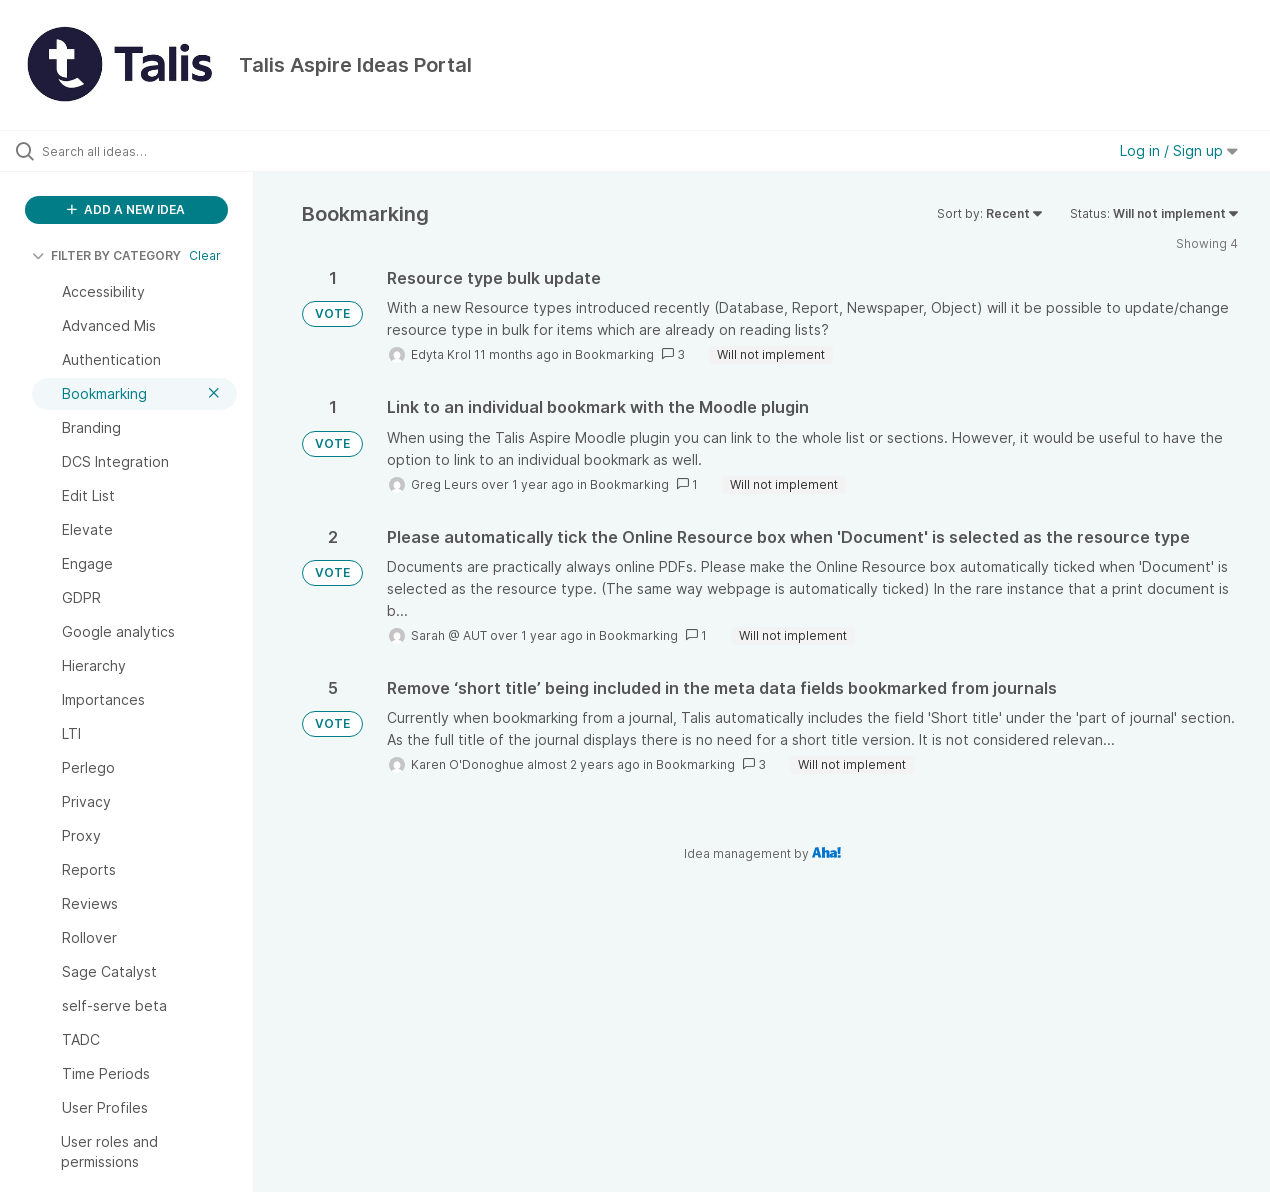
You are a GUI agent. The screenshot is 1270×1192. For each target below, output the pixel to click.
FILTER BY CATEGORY (106, 255)
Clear (205, 255)
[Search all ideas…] (152, 151)
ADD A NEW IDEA (126, 209)
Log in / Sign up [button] (1179, 150)
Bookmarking (614, 354)
